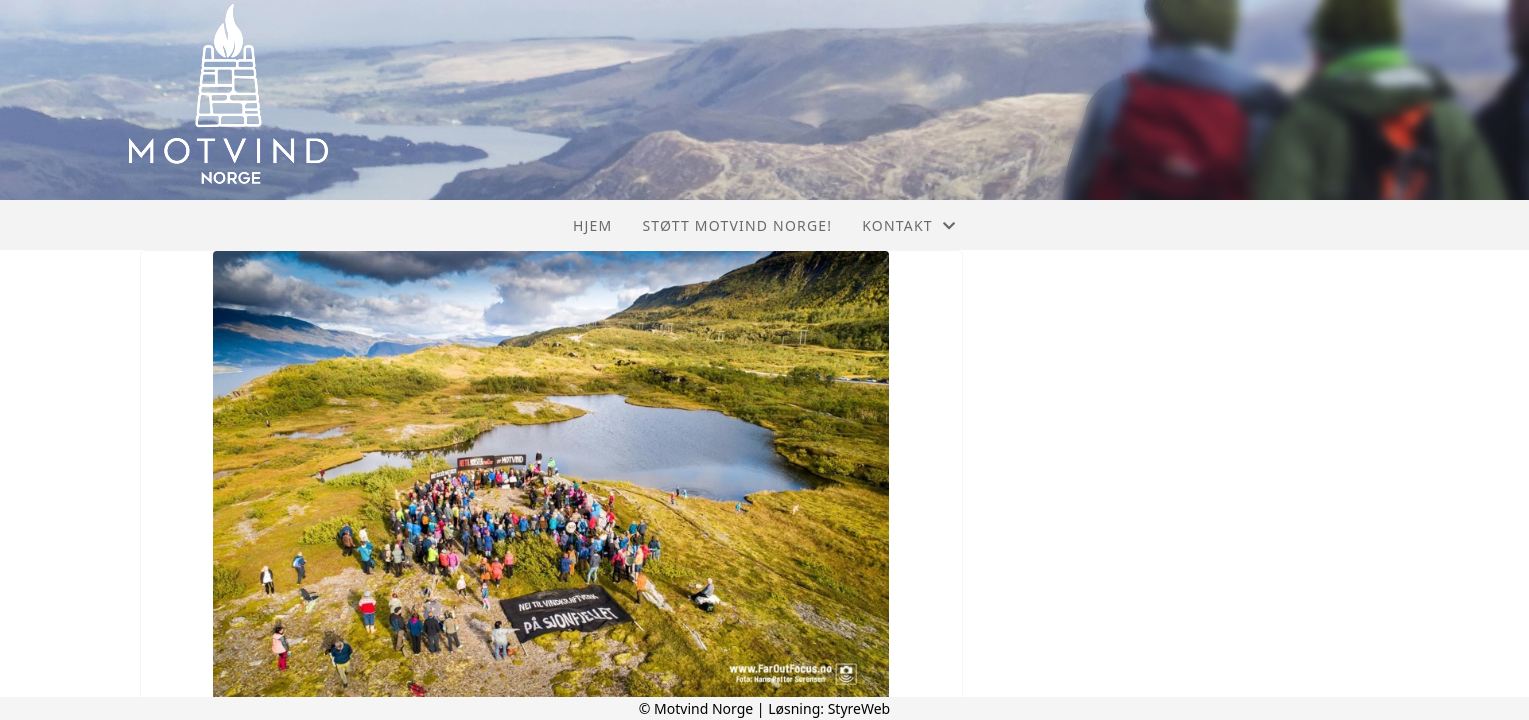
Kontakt (909, 225)
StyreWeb (859, 708)
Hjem (592, 225)
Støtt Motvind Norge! (737, 225)
